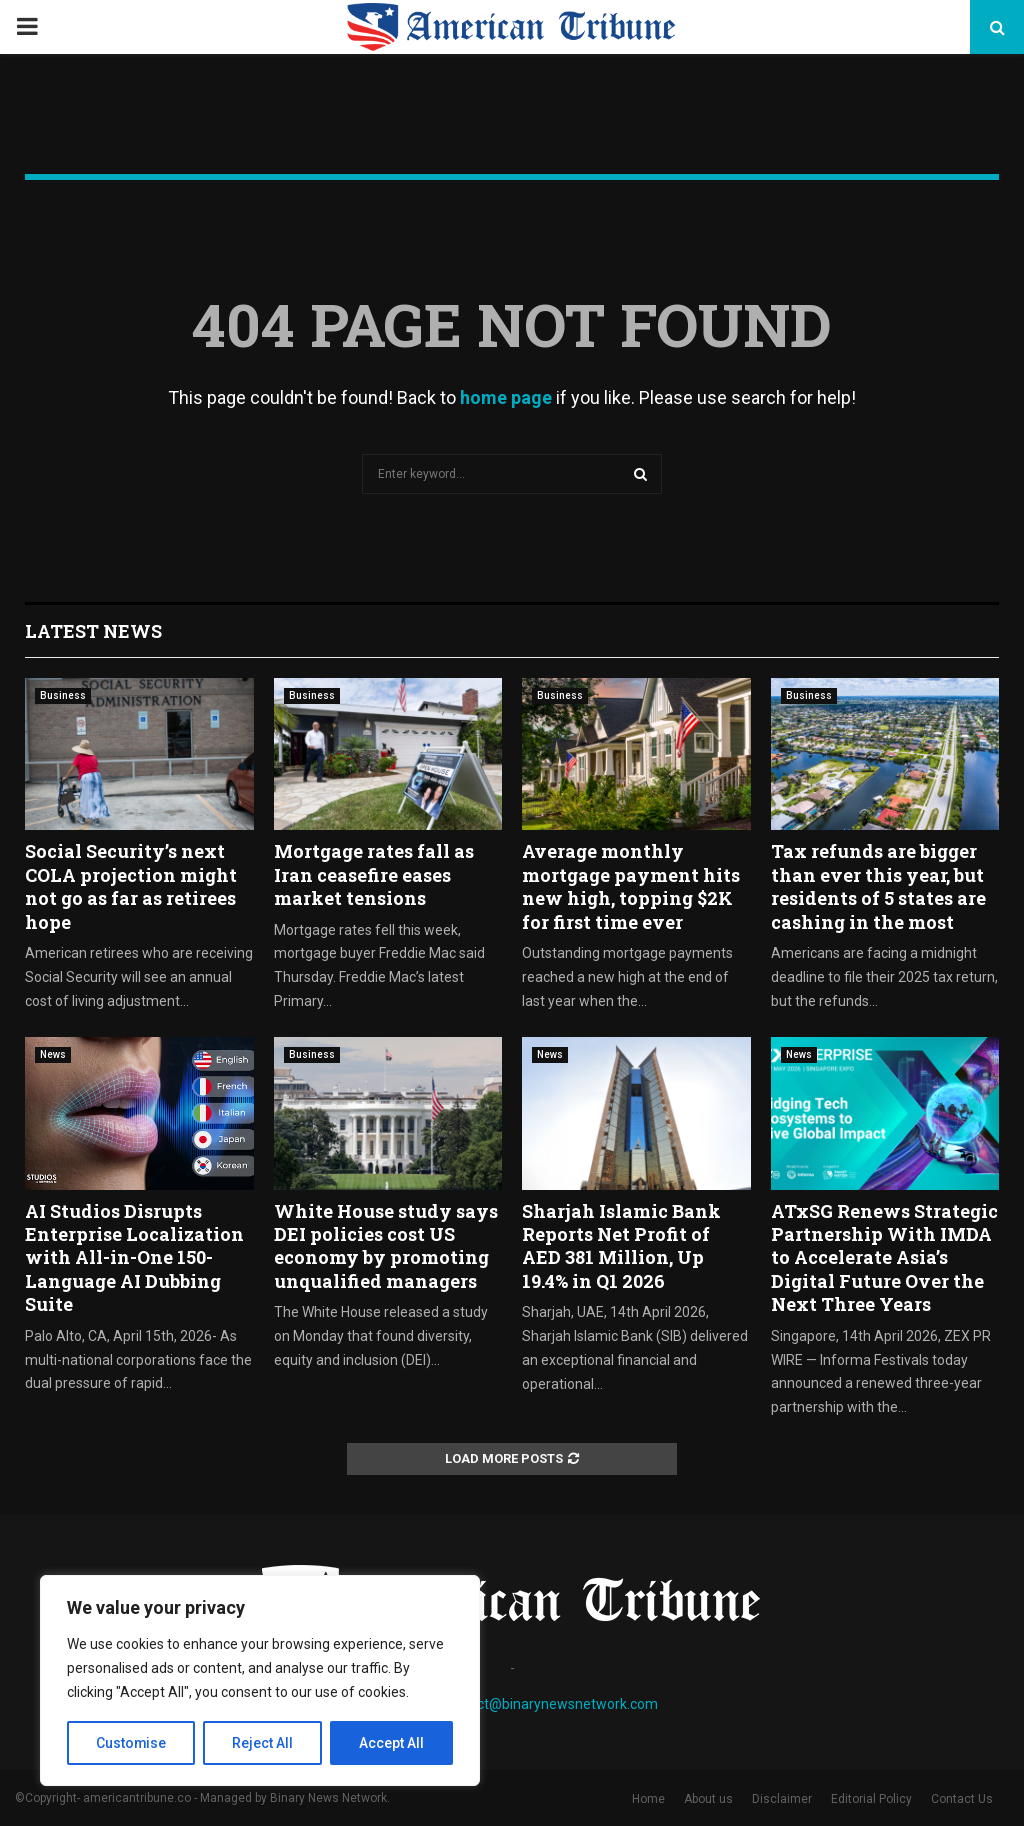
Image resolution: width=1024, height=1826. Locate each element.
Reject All (263, 1743)
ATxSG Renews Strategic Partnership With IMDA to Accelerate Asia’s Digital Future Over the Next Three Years (884, 1258)
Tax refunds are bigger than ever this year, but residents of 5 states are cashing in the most (878, 886)
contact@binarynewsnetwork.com (549, 1704)
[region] (260, 1681)
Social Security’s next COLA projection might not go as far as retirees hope (131, 886)
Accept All (391, 1743)
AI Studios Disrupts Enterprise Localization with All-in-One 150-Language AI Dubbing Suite (134, 1258)
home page (506, 397)
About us (708, 1799)
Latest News (93, 631)
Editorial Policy (871, 1799)
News (53, 1054)
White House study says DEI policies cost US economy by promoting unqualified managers (386, 1246)
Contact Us (962, 1799)
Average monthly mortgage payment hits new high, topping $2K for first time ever (631, 886)
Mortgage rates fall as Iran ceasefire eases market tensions (374, 874)
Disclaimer (782, 1799)
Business (63, 695)
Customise (131, 1743)
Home (648, 1799)
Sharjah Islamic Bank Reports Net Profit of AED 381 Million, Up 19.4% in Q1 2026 (621, 1246)
